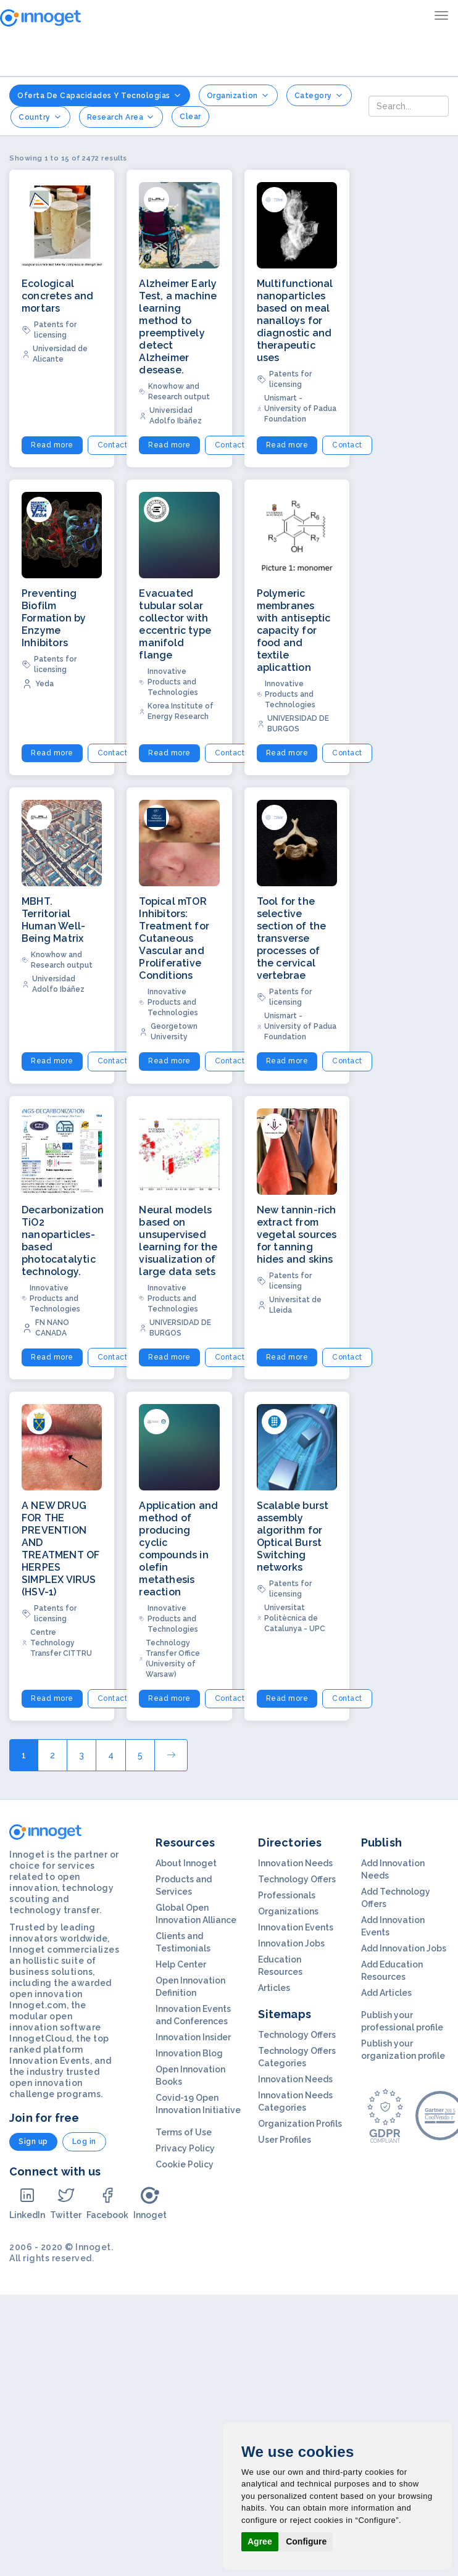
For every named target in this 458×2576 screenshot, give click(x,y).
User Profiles (284, 2140)
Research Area (121, 117)
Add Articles (386, 1993)
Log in (84, 2141)
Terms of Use (184, 2132)
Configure (306, 2541)
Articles (274, 1988)
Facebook (107, 2203)
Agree (260, 2541)
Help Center (181, 1964)
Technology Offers (297, 1879)
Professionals (286, 1895)
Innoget (150, 2203)
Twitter (65, 2203)
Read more (52, 445)
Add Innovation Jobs (403, 1948)
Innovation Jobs (291, 1943)
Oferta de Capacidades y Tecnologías (99, 95)
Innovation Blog (189, 2053)
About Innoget (186, 1863)
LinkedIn (27, 2203)
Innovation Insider (193, 2037)
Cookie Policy (185, 2164)
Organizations (288, 1911)
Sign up (33, 2141)
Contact (113, 445)
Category (319, 95)
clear (190, 116)
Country (40, 117)
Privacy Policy (185, 2148)
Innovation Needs (295, 1863)
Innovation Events (295, 1927)
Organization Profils (300, 2124)
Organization (238, 95)
